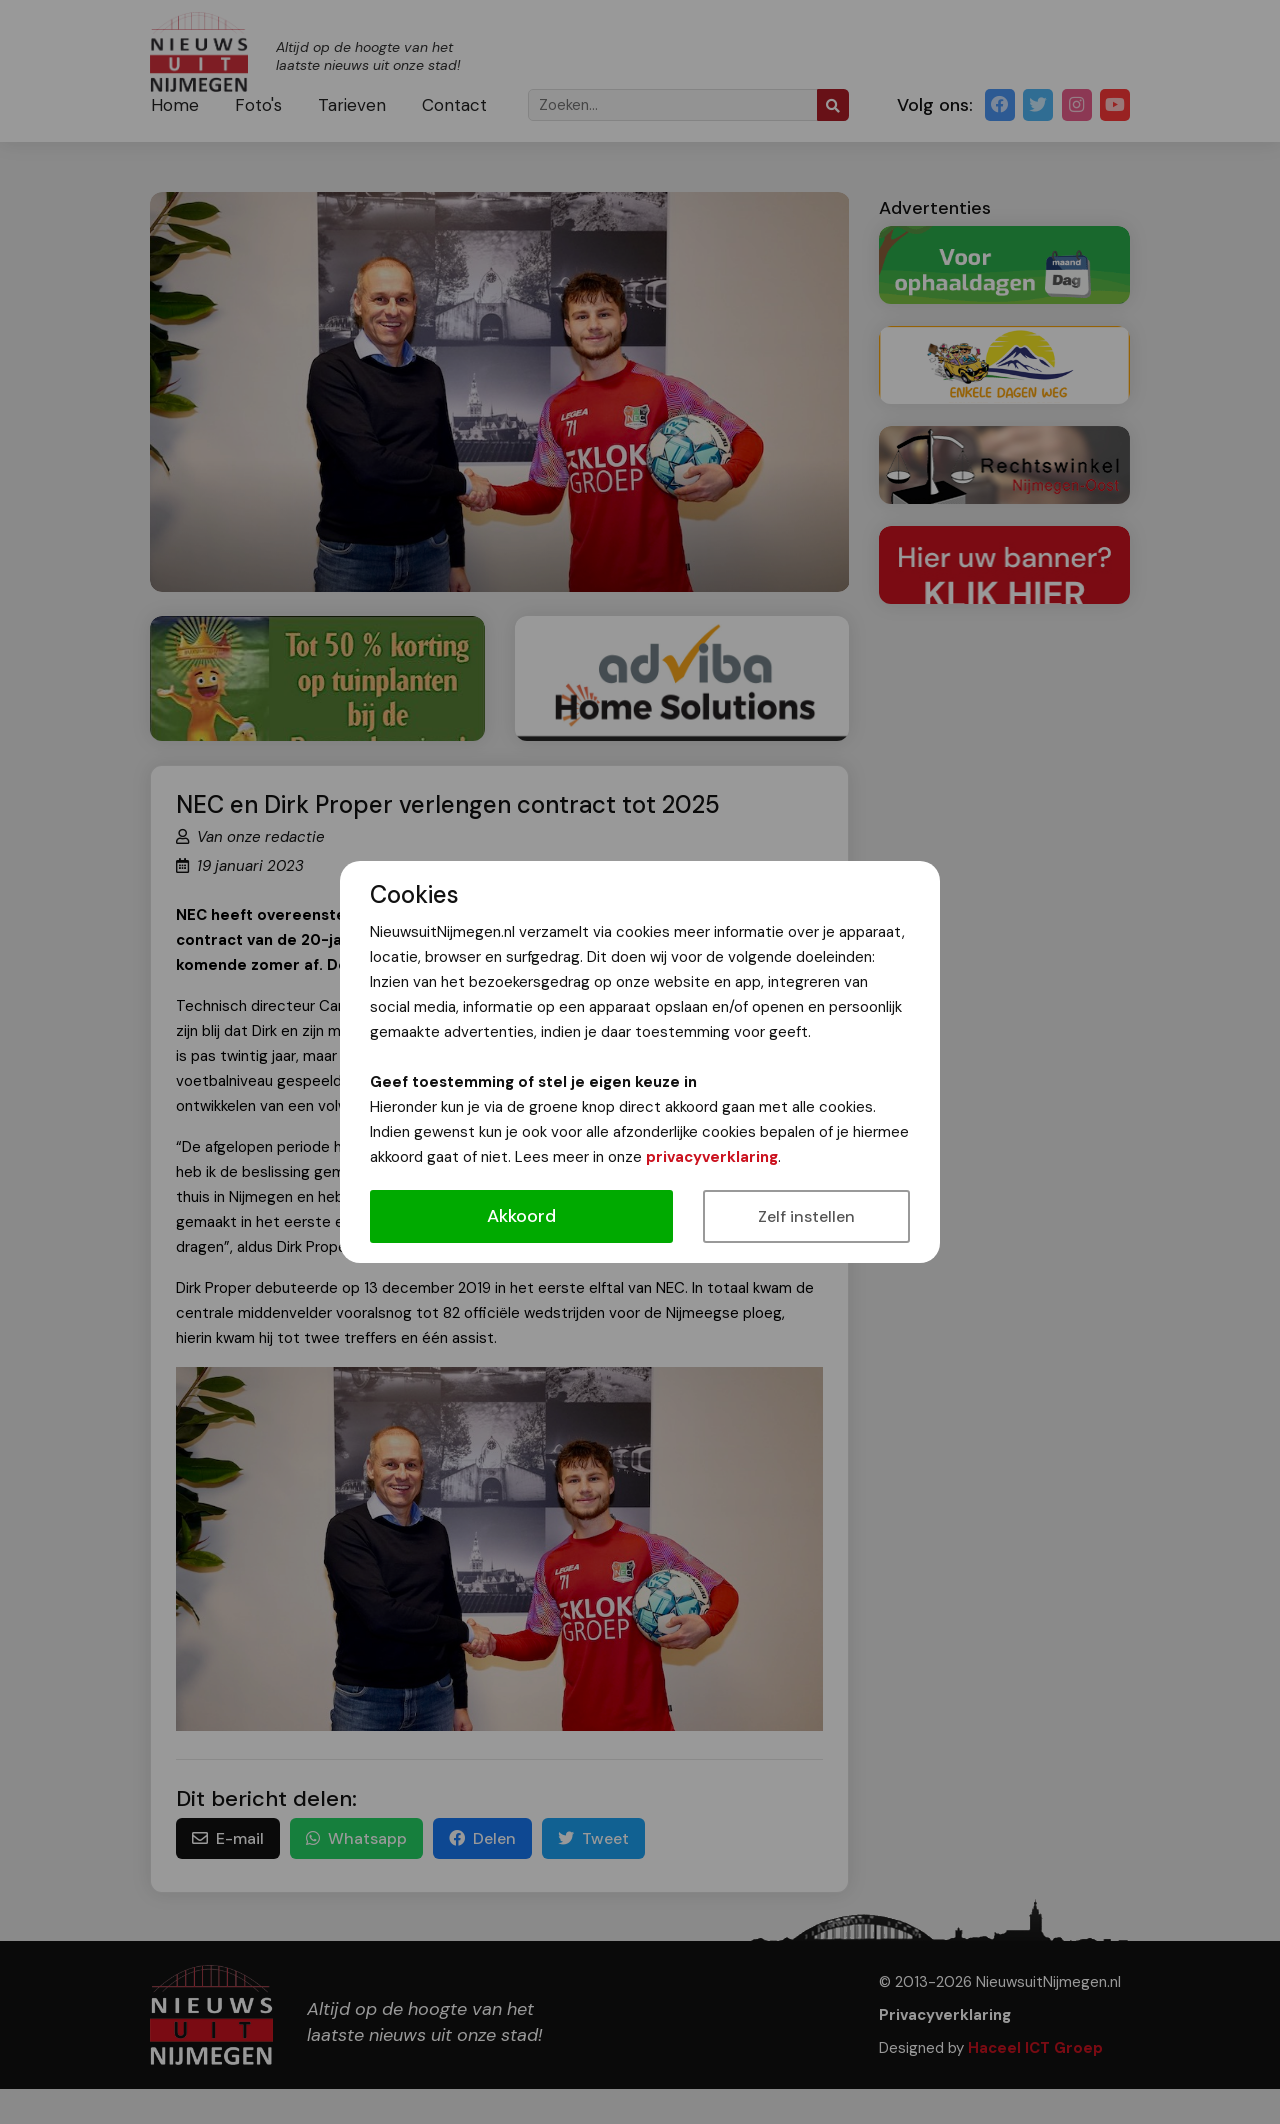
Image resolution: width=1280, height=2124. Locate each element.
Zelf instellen (806, 1216)
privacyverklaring (712, 1157)
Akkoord (521, 1216)
